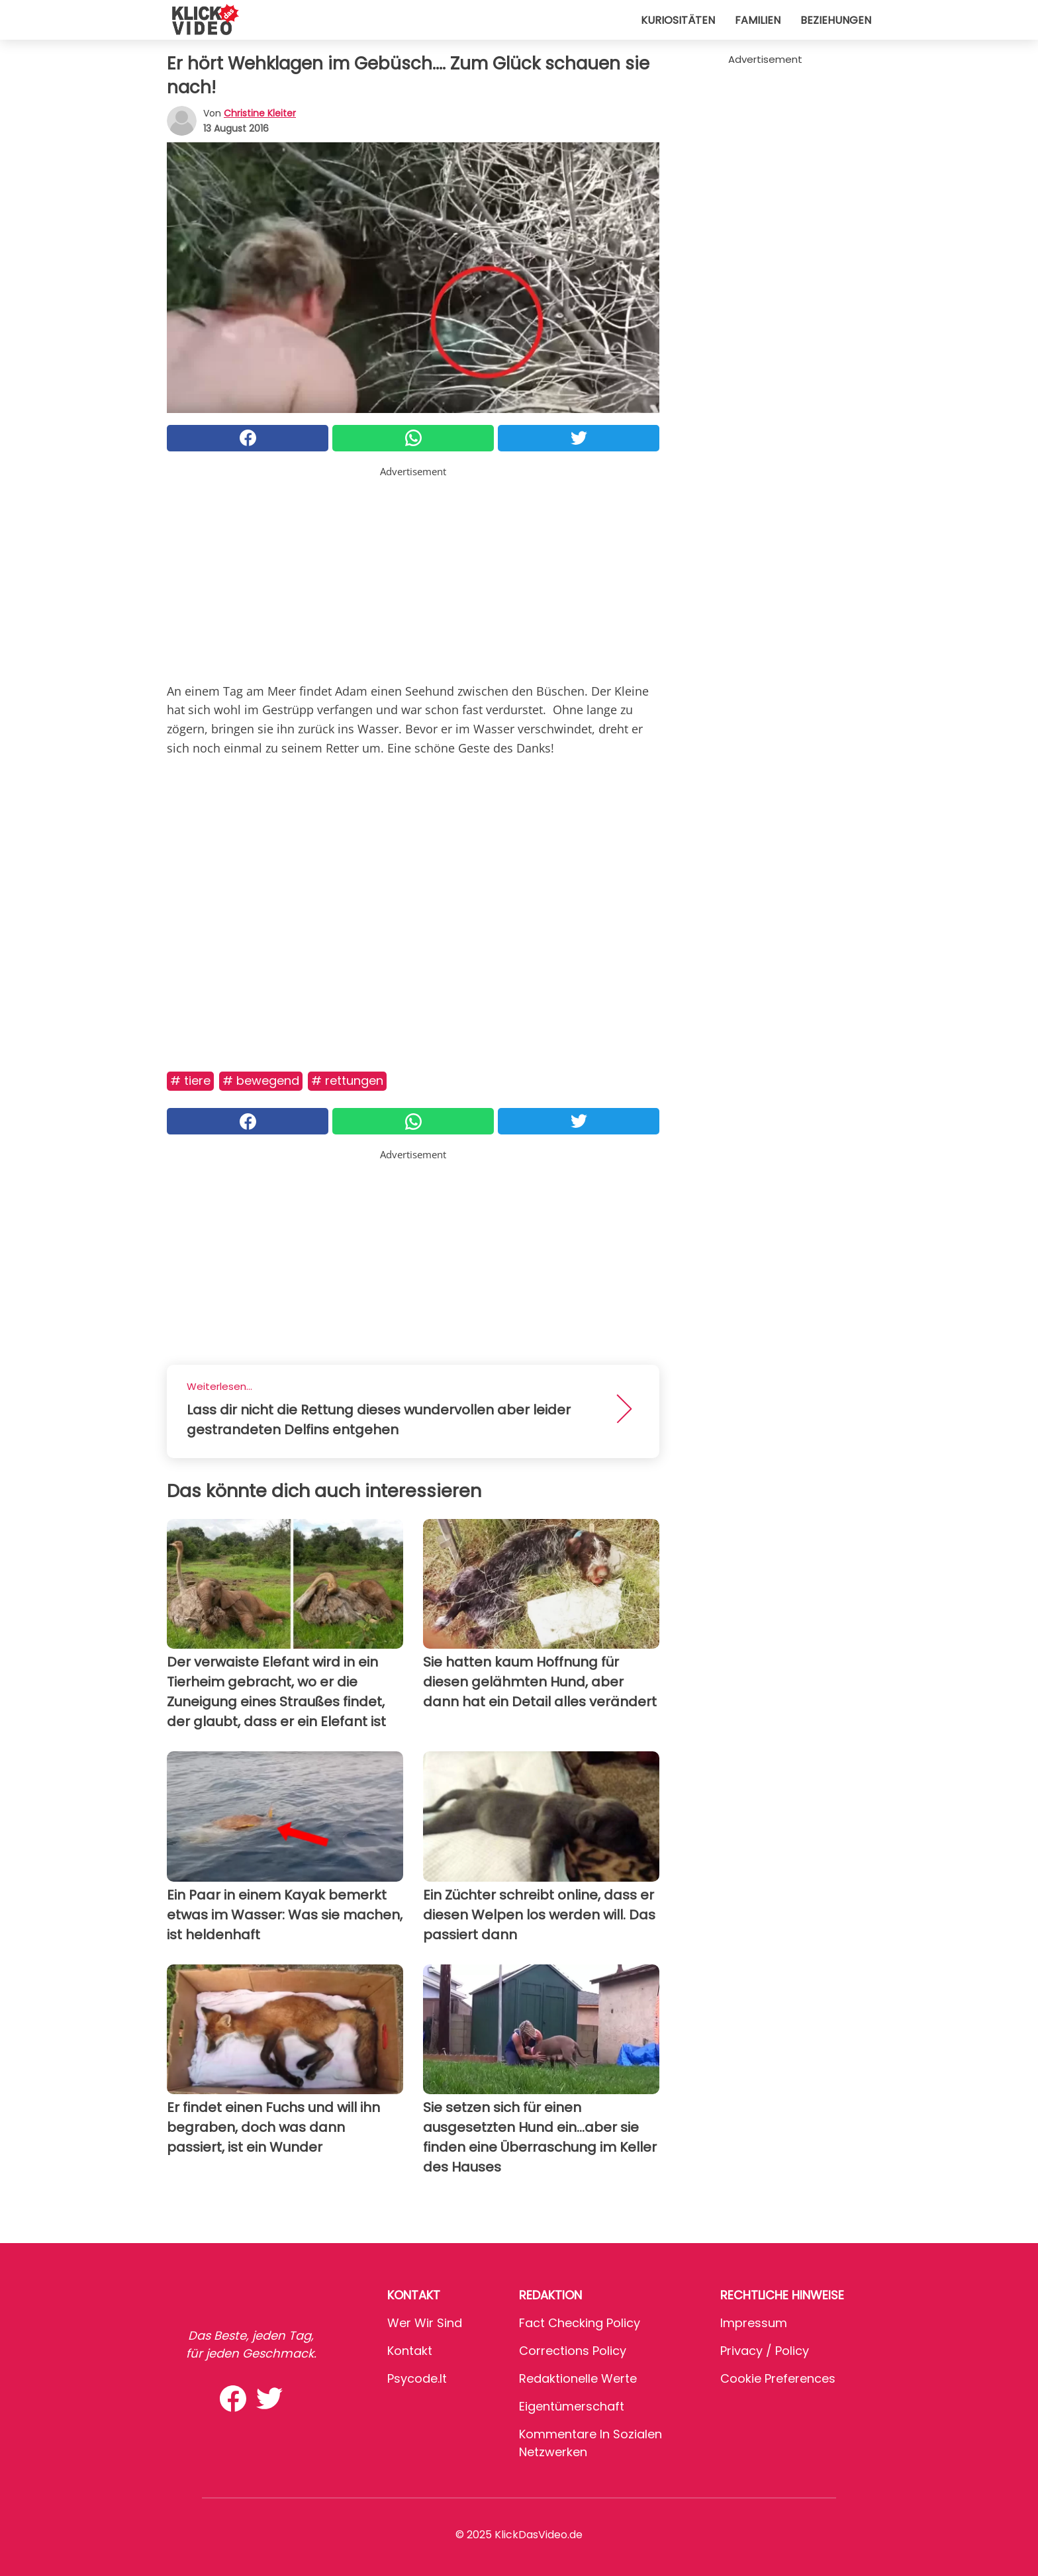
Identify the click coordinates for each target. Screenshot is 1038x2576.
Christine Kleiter (260, 113)
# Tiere (190, 1080)
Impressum (753, 2323)
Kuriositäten (678, 20)
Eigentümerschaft (571, 2406)
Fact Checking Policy (579, 2323)
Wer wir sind (424, 2323)
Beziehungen (835, 20)
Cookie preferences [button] (777, 2378)
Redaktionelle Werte (578, 2378)
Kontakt (409, 2350)
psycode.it (417, 2378)
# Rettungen (347, 1080)
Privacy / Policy (764, 2350)
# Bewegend (260, 1080)
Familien (757, 20)
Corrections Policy (572, 2350)
